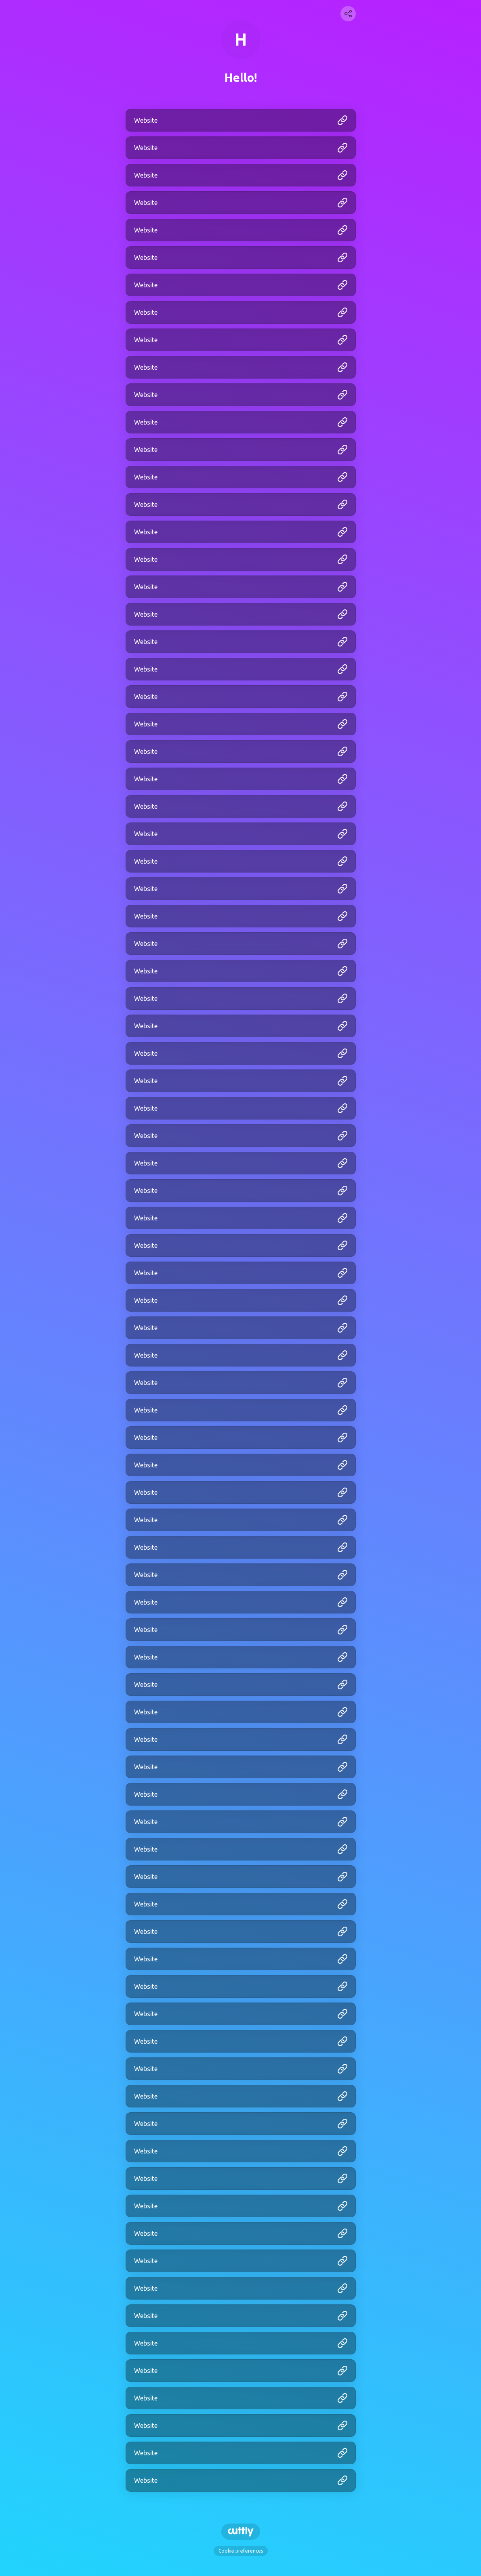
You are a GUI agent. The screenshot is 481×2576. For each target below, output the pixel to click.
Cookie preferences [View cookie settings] (240, 2550)
